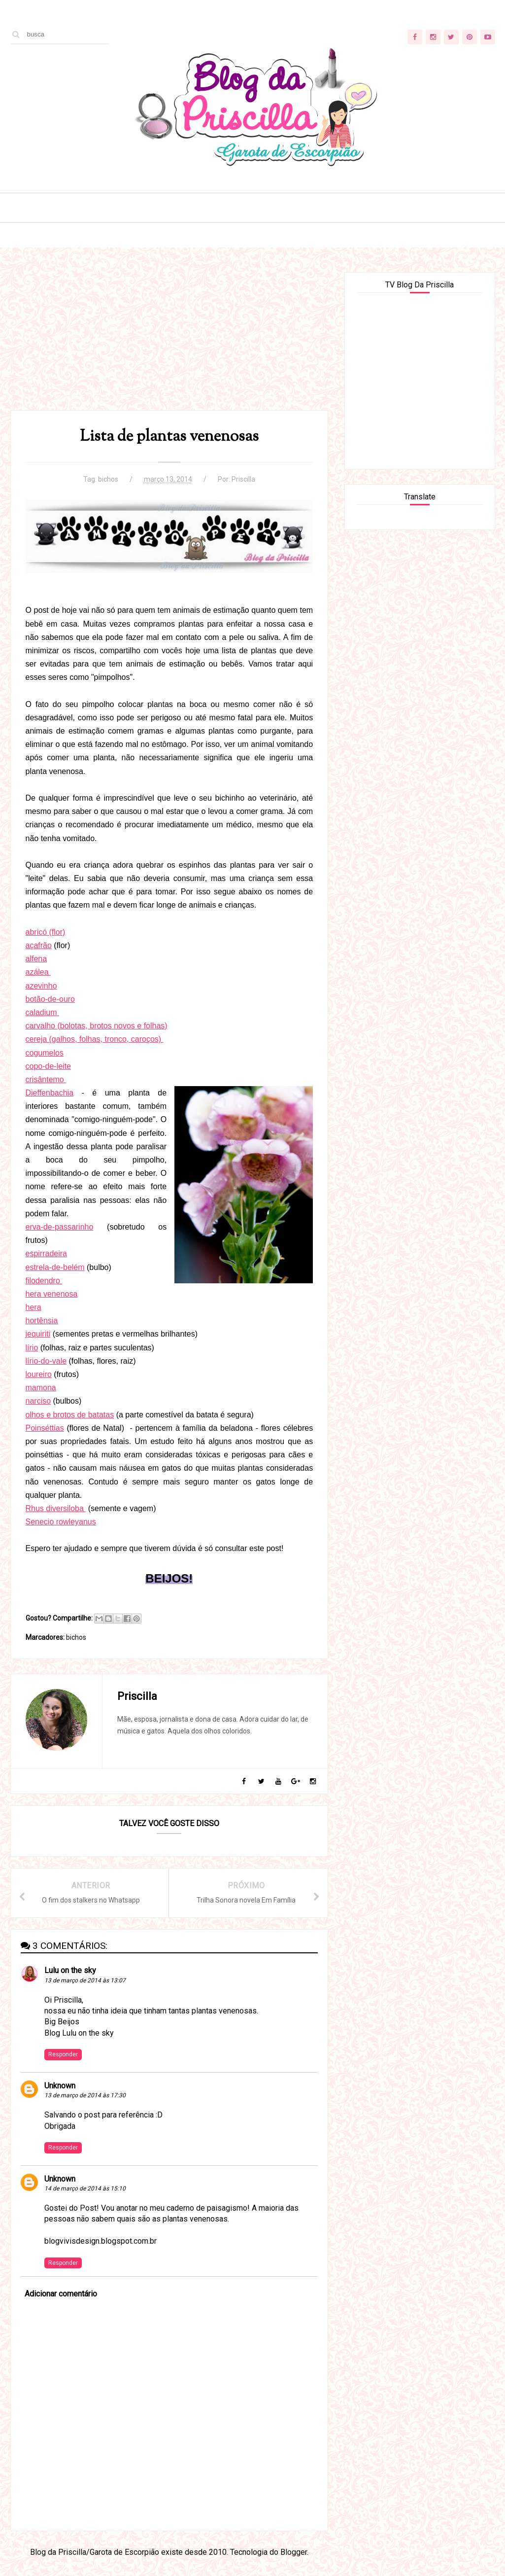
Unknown (59, 2085)
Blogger (293, 2552)
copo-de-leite (48, 1066)
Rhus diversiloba (56, 1508)
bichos (108, 479)
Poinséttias (45, 1428)
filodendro (44, 1280)
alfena (36, 958)
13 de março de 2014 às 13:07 (85, 1980)
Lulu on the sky (70, 1970)
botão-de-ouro (50, 999)
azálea (38, 972)
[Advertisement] (169, 341)
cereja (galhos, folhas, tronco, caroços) (95, 1039)
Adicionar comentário (61, 2293)
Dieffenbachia (50, 1093)
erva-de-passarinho (60, 1227)
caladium (42, 1012)
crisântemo (46, 1079)
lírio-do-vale (46, 1361)
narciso (38, 1401)
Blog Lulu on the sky (79, 2033)
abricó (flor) (46, 932)
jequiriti (38, 1334)
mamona (41, 1387)
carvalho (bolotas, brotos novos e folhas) (97, 1026)
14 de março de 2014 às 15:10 (85, 2188)
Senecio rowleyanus (61, 1521)
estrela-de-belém (55, 1267)
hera (33, 1307)
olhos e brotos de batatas (70, 1415)
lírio (32, 1347)
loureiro (39, 1374)
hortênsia (42, 1320)
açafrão (39, 945)
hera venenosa (52, 1294)
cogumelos (45, 1053)
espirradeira (46, 1253)
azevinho (41, 986)
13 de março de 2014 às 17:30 (85, 2095)
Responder (63, 2054)
